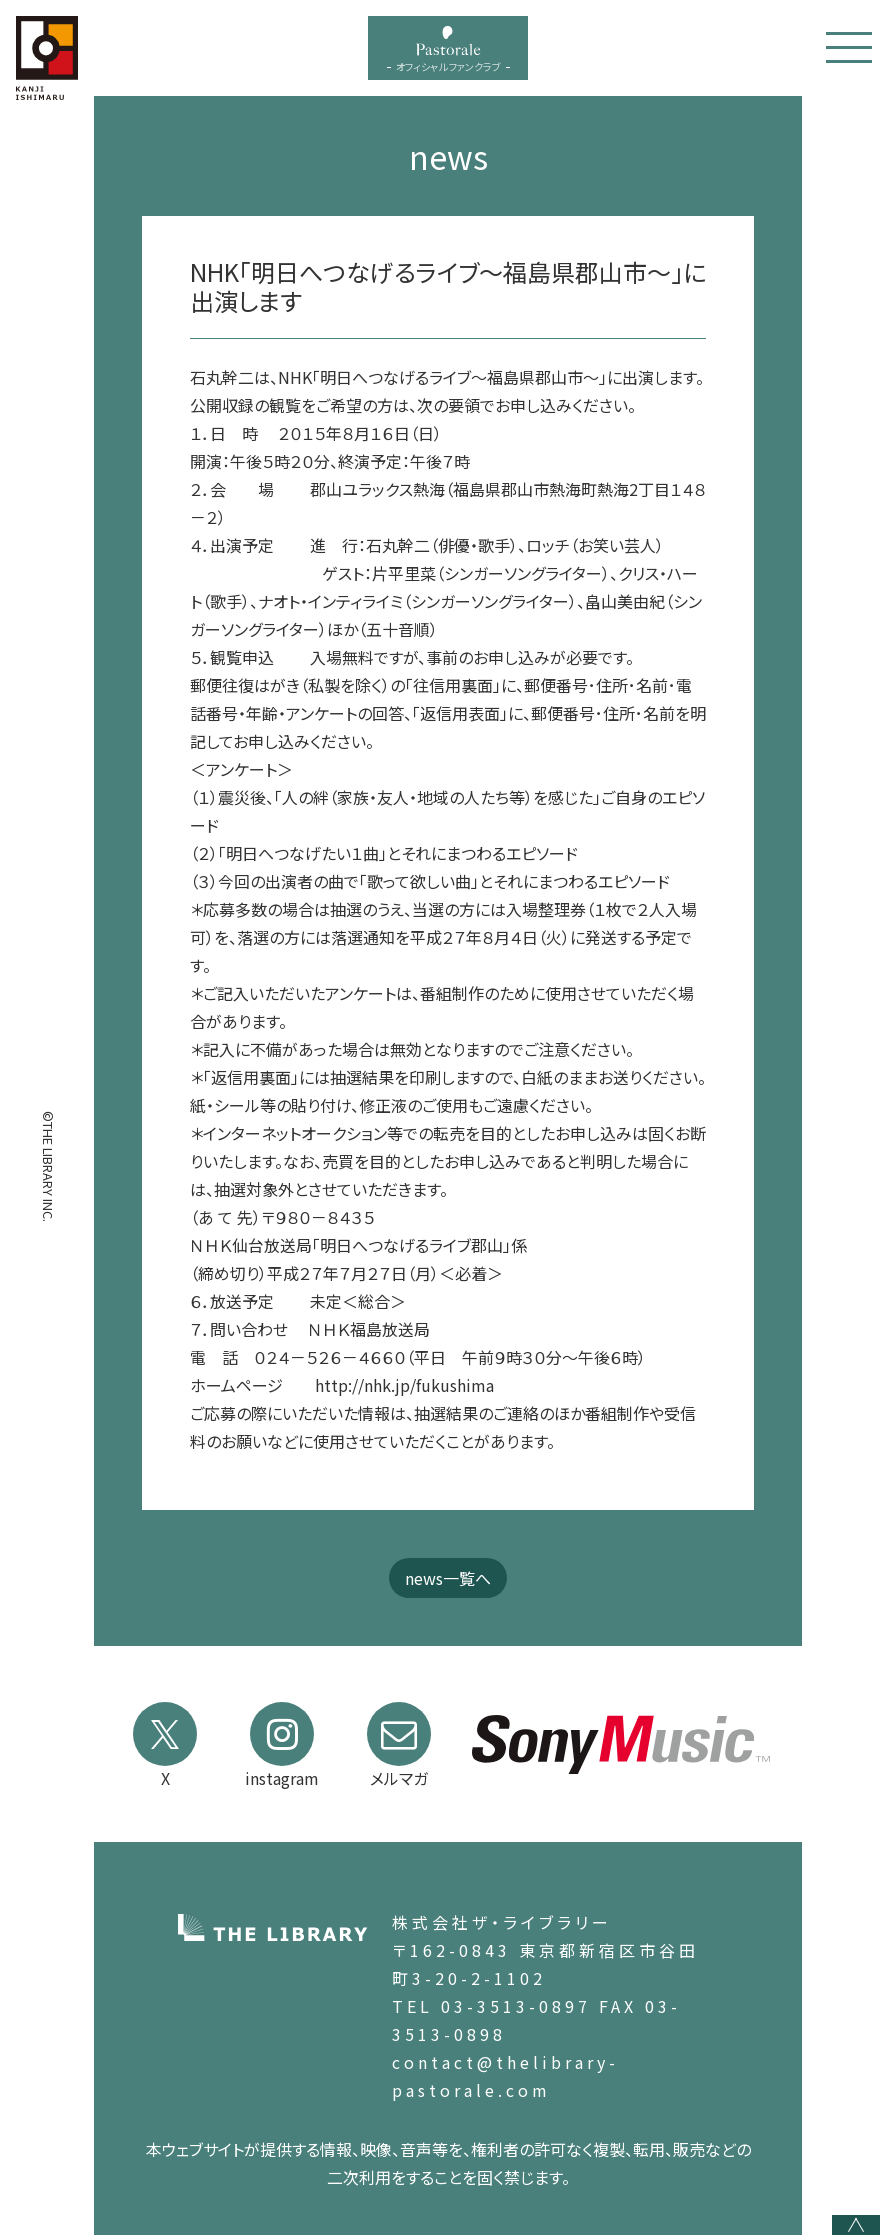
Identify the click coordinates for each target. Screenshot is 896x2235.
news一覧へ (448, 1578)
